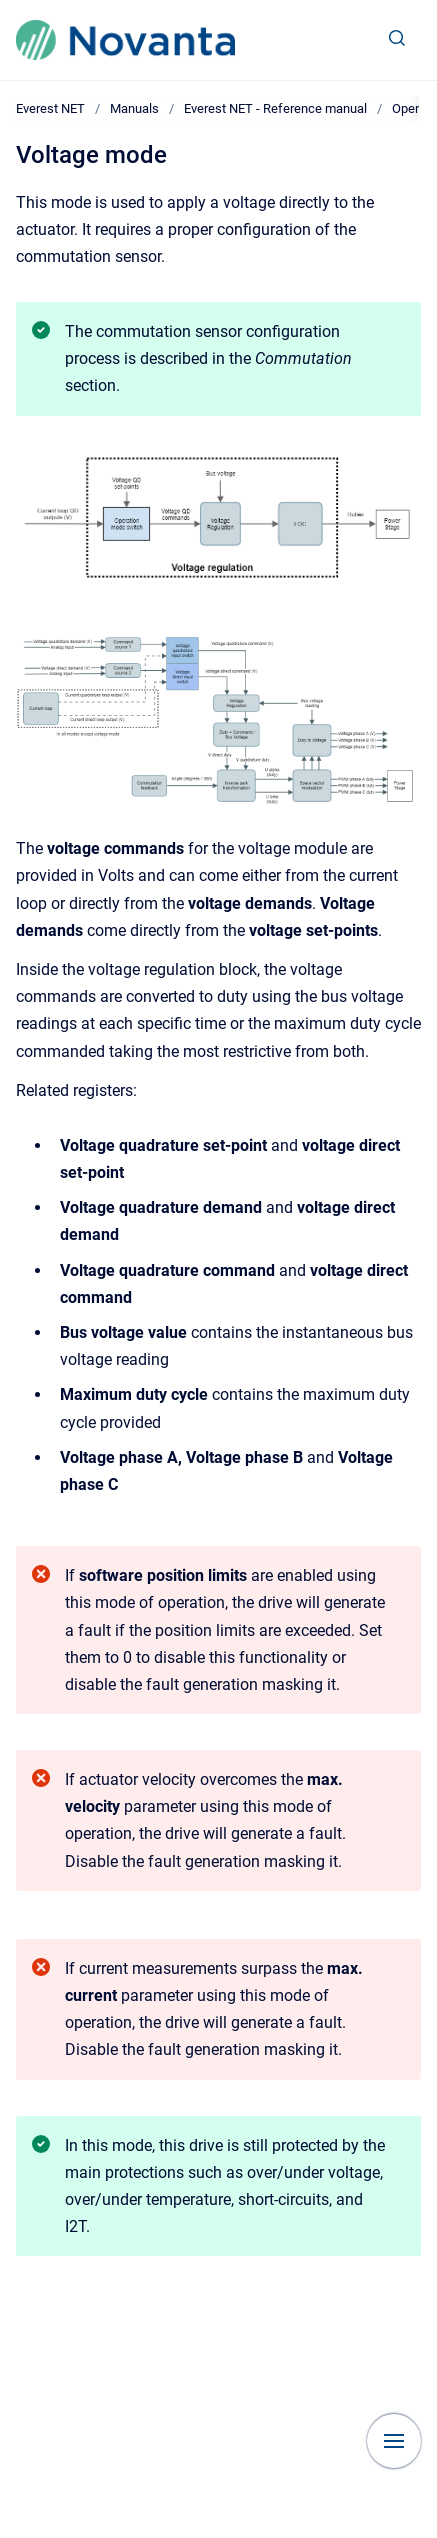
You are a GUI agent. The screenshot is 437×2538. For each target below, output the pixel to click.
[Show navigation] (394, 2441)
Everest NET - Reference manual (275, 108)
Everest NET (50, 108)
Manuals (134, 108)
